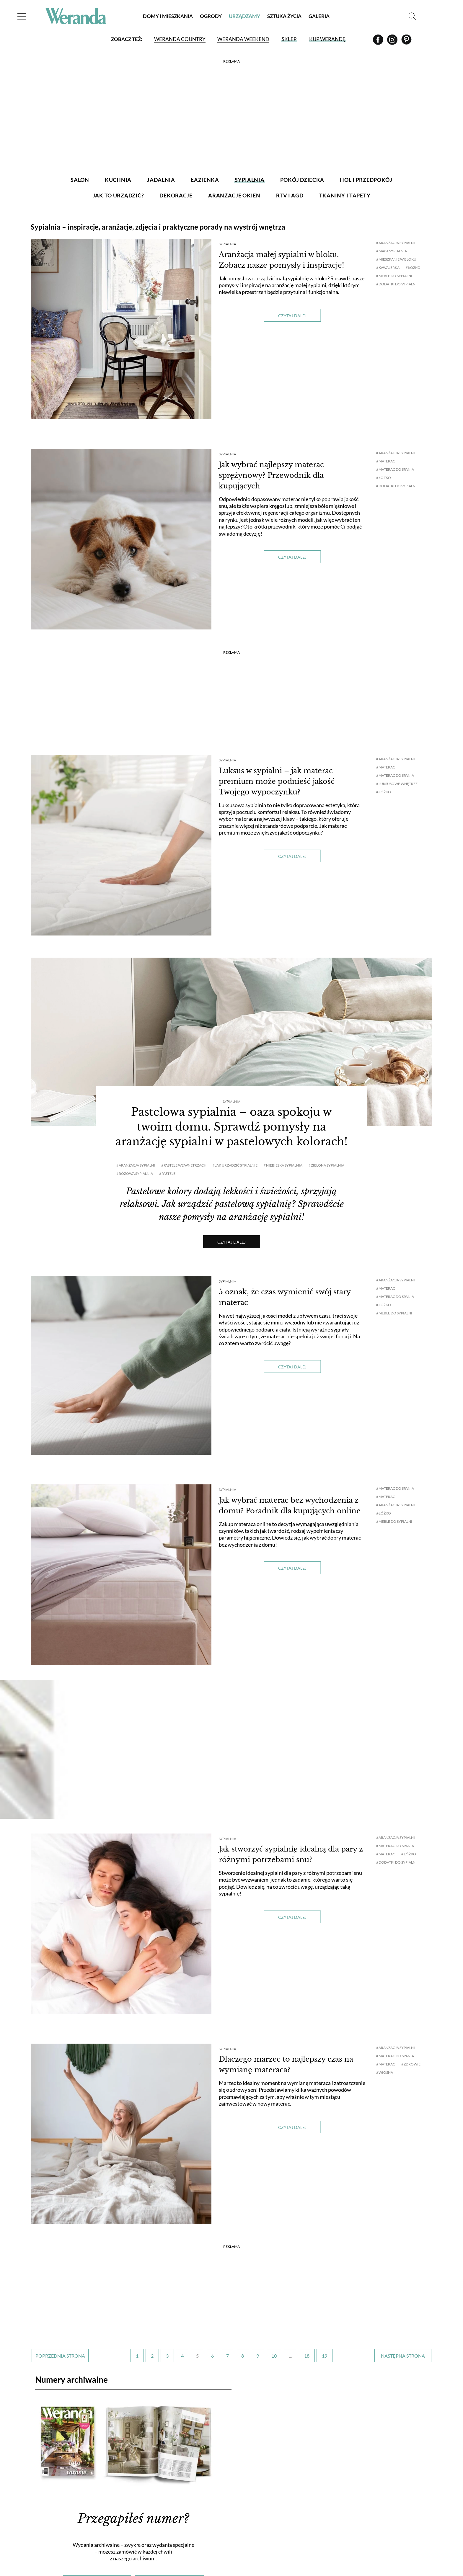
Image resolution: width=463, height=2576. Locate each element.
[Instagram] (393, 41)
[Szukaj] (412, 16)
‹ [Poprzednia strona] (60, 2355)
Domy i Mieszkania (168, 16)
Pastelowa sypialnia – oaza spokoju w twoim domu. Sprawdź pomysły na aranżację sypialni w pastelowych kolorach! (231, 1127)
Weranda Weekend (243, 39)
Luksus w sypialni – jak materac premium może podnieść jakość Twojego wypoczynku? (277, 781)
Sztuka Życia (284, 16)
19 (324, 2356)
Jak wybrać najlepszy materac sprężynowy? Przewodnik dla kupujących (271, 475)
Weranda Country (180, 39)
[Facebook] (378, 41)
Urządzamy (244, 16)
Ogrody (211, 16)
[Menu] (22, 16)
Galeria (319, 16)
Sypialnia (227, 244)
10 (274, 2356)
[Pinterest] (406, 41)
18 (306, 2356)
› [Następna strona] (403, 2355)
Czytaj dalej (292, 315)
